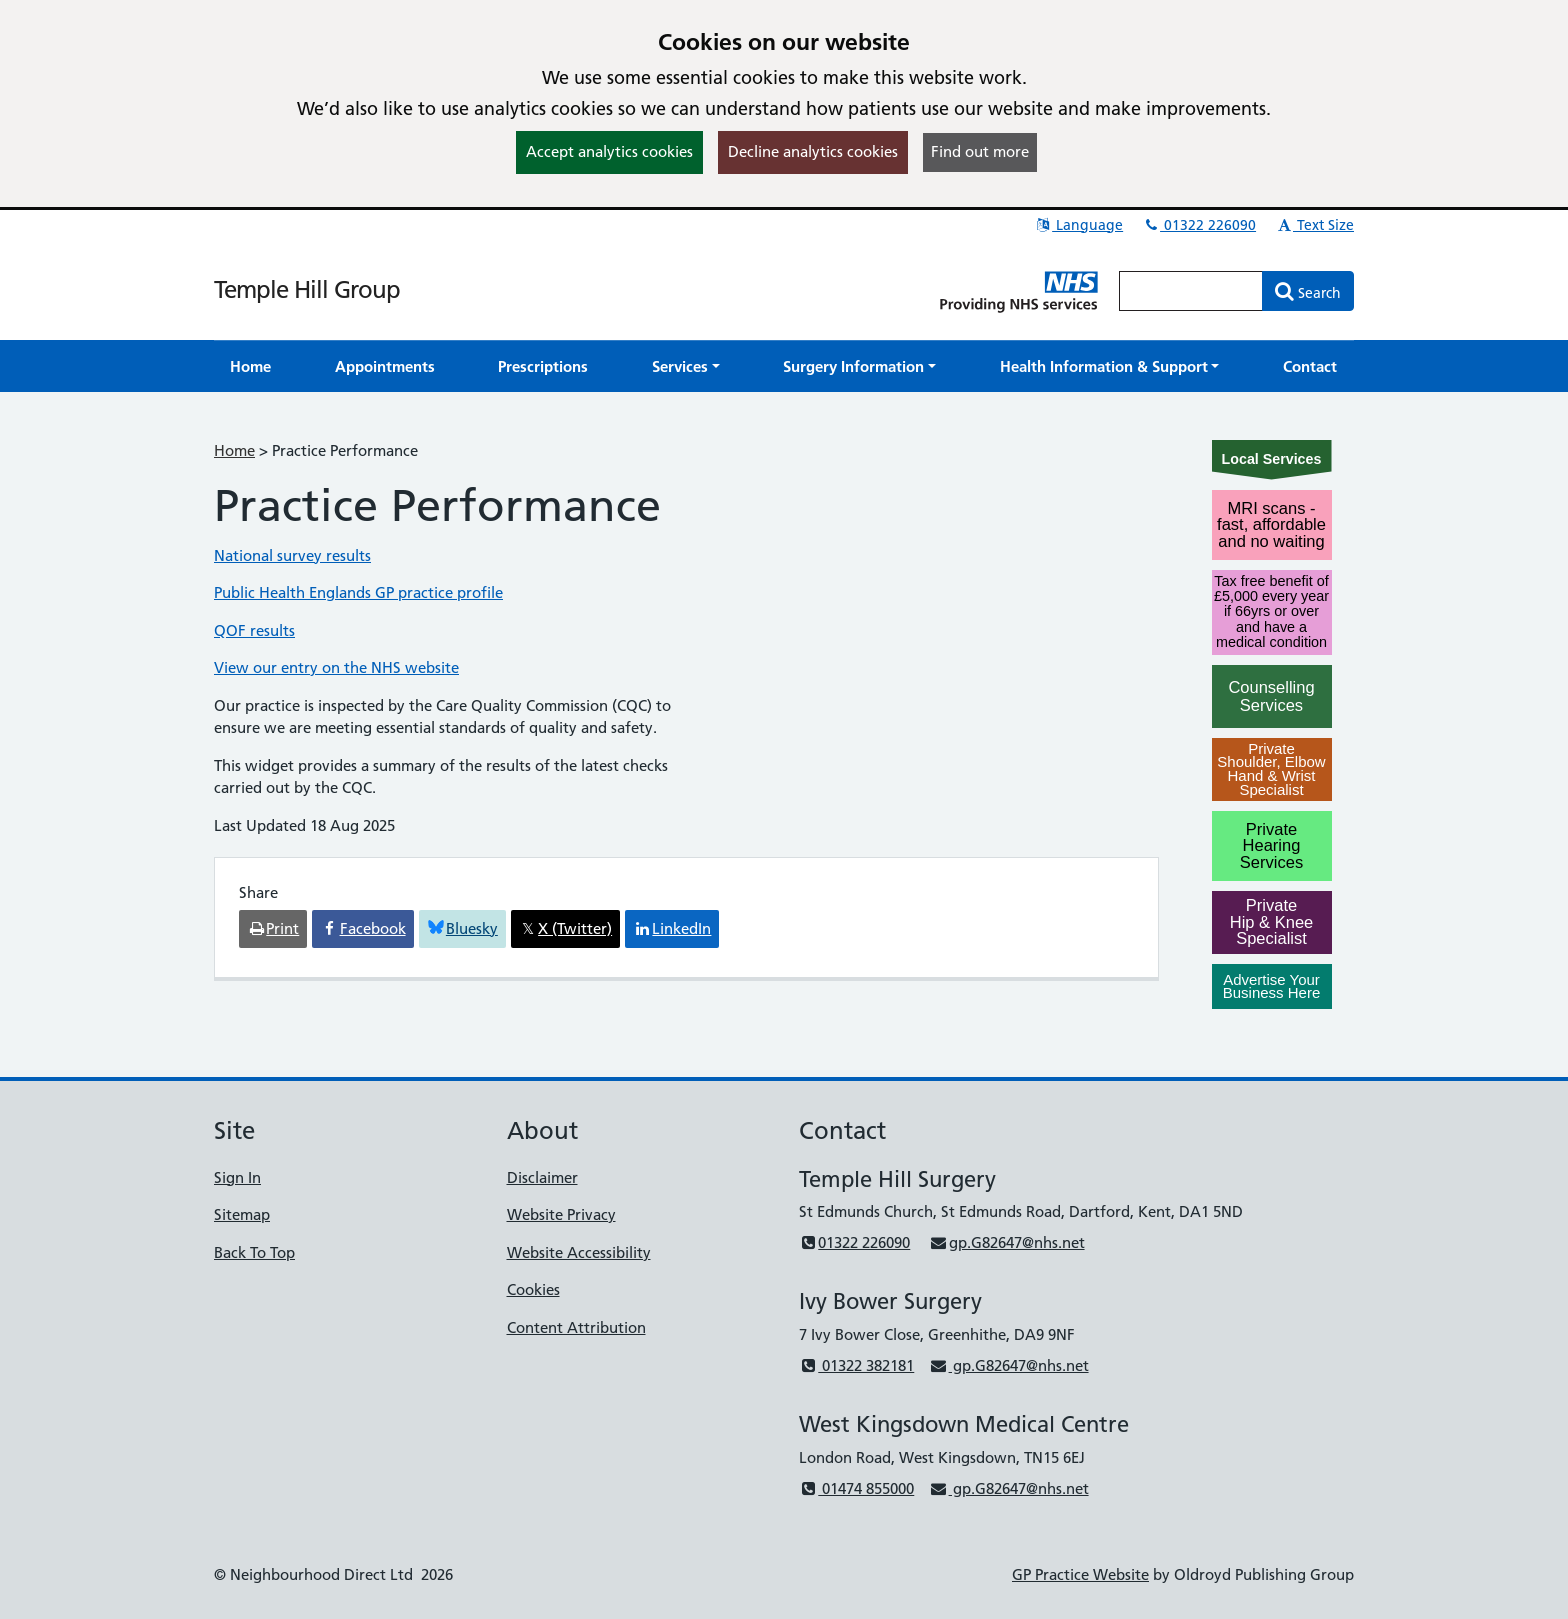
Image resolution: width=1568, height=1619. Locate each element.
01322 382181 (856, 1365)
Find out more (980, 151)
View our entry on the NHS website (336, 667)
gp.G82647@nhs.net (1006, 1242)
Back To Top (254, 1252)
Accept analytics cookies (609, 151)
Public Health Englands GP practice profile (358, 592)
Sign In (237, 1177)
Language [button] (1078, 225)
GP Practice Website (1080, 1574)
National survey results (292, 555)
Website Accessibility (579, 1252)
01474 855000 (856, 1488)
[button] (686, 366)
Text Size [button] (1314, 225)
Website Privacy (561, 1214)
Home (234, 450)
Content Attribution (576, 1327)
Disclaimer (542, 1177)
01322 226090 (1199, 225)
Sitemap (242, 1214)
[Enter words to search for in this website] (1191, 291)
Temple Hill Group (307, 289)
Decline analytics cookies (813, 151)
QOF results (254, 630)
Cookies (533, 1289)
